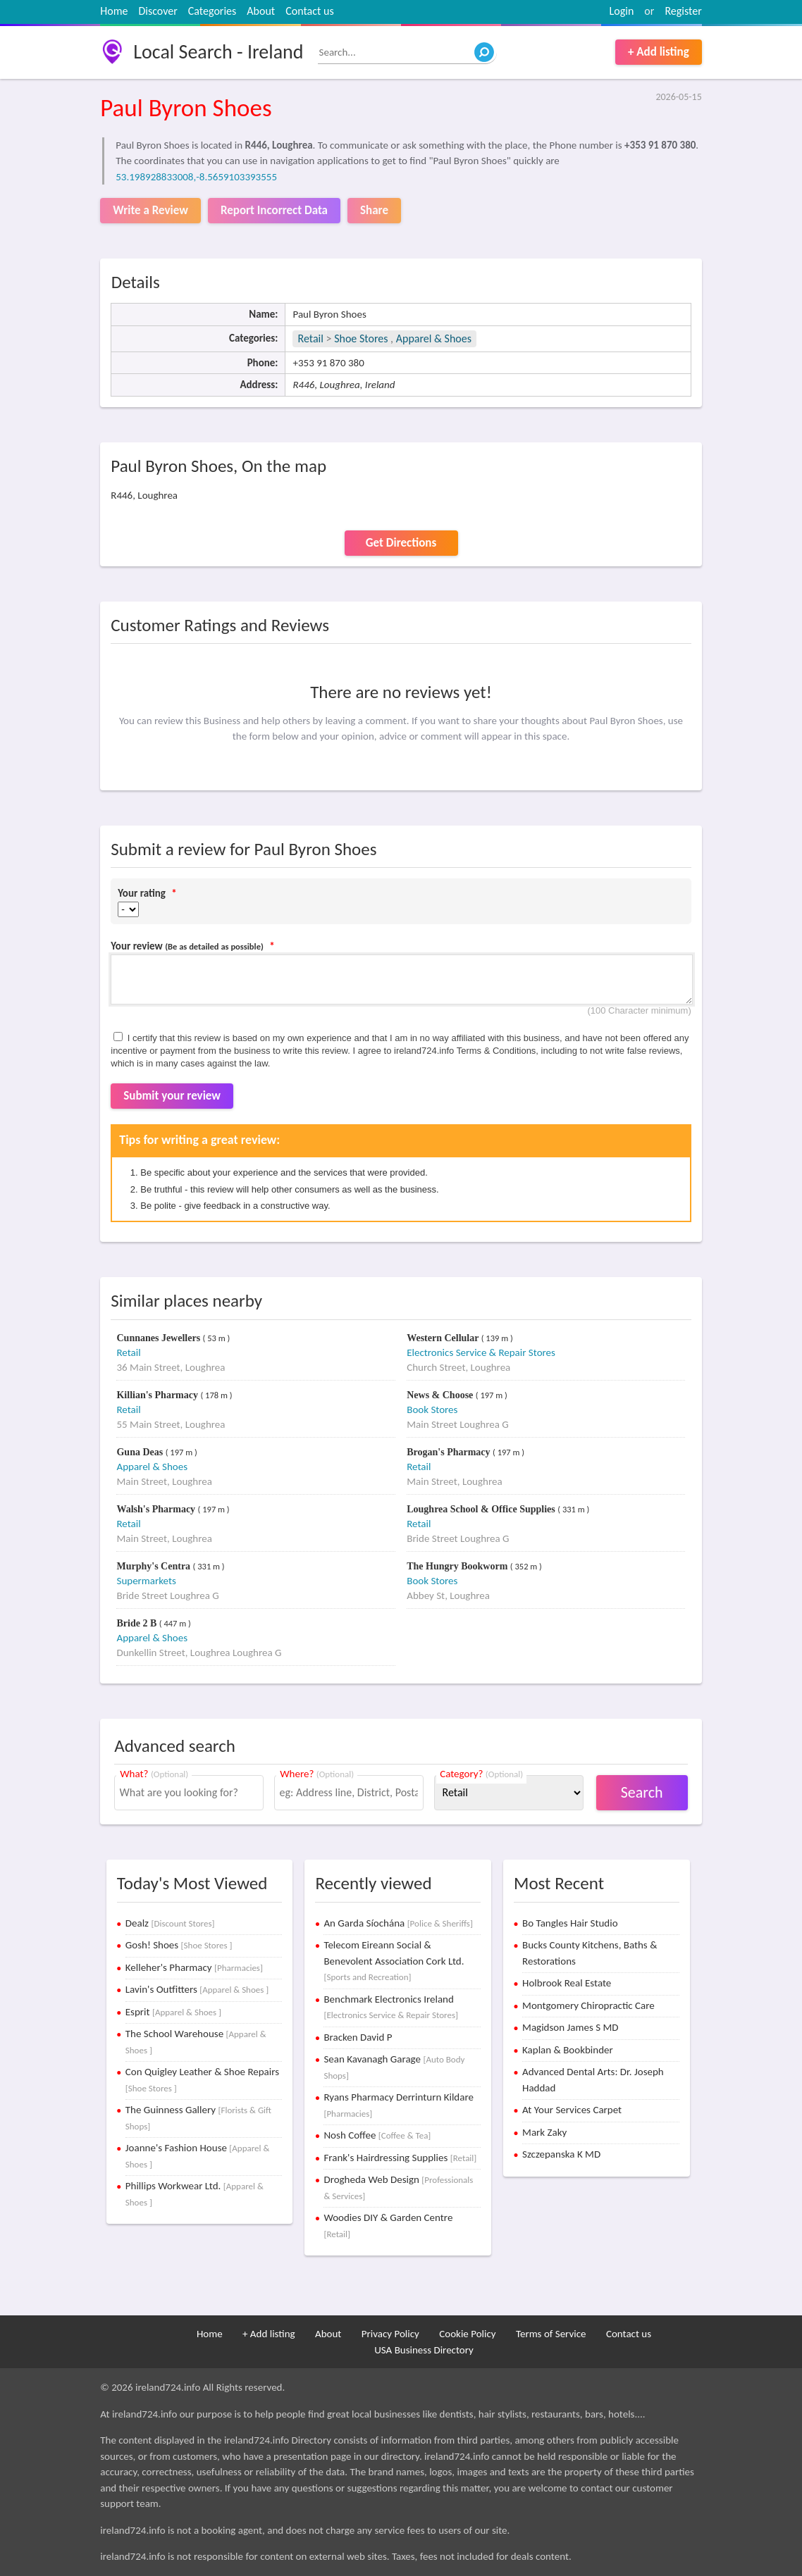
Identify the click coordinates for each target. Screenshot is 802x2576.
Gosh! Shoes (179, 1945)
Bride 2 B (137, 1623)
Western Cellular (444, 1338)
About (261, 11)
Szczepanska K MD (561, 2154)
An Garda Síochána (397, 1923)
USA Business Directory (424, 2350)
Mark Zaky (544, 2132)
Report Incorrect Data (274, 210)
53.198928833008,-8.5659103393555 (196, 176)
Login (622, 11)
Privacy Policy (390, 2333)
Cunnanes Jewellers (159, 1338)
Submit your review (172, 1095)
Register (683, 11)
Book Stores (432, 1409)
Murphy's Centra (154, 1566)
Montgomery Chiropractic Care (588, 2005)
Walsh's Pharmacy (156, 1509)
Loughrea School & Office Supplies (482, 1509)
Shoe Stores (362, 338)
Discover (157, 11)
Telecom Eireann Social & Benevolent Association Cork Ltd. (393, 1960)
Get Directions (401, 542)
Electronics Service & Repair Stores (481, 1352)
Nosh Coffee (377, 2135)
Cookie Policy (467, 2333)
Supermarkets (145, 1580)
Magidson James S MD (570, 2027)
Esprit (173, 2011)
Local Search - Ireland (218, 51)
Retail (310, 338)
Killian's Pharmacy (158, 1395)
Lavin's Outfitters (197, 1989)
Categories (212, 11)
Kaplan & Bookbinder (567, 2049)
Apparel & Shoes (433, 338)
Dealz (170, 1923)
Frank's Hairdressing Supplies (399, 2157)
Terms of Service (551, 2333)
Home (114, 11)
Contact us (309, 11)
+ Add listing (658, 51)
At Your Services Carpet (572, 2109)
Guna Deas (140, 1452)
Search (642, 1792)
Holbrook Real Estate (566, 1983)
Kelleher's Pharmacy (194, 1967)
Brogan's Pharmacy (450, 1452)
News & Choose (441, 1395)
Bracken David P (357, 2037)
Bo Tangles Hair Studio (570, 1923)
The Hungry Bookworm (458, 1566)
